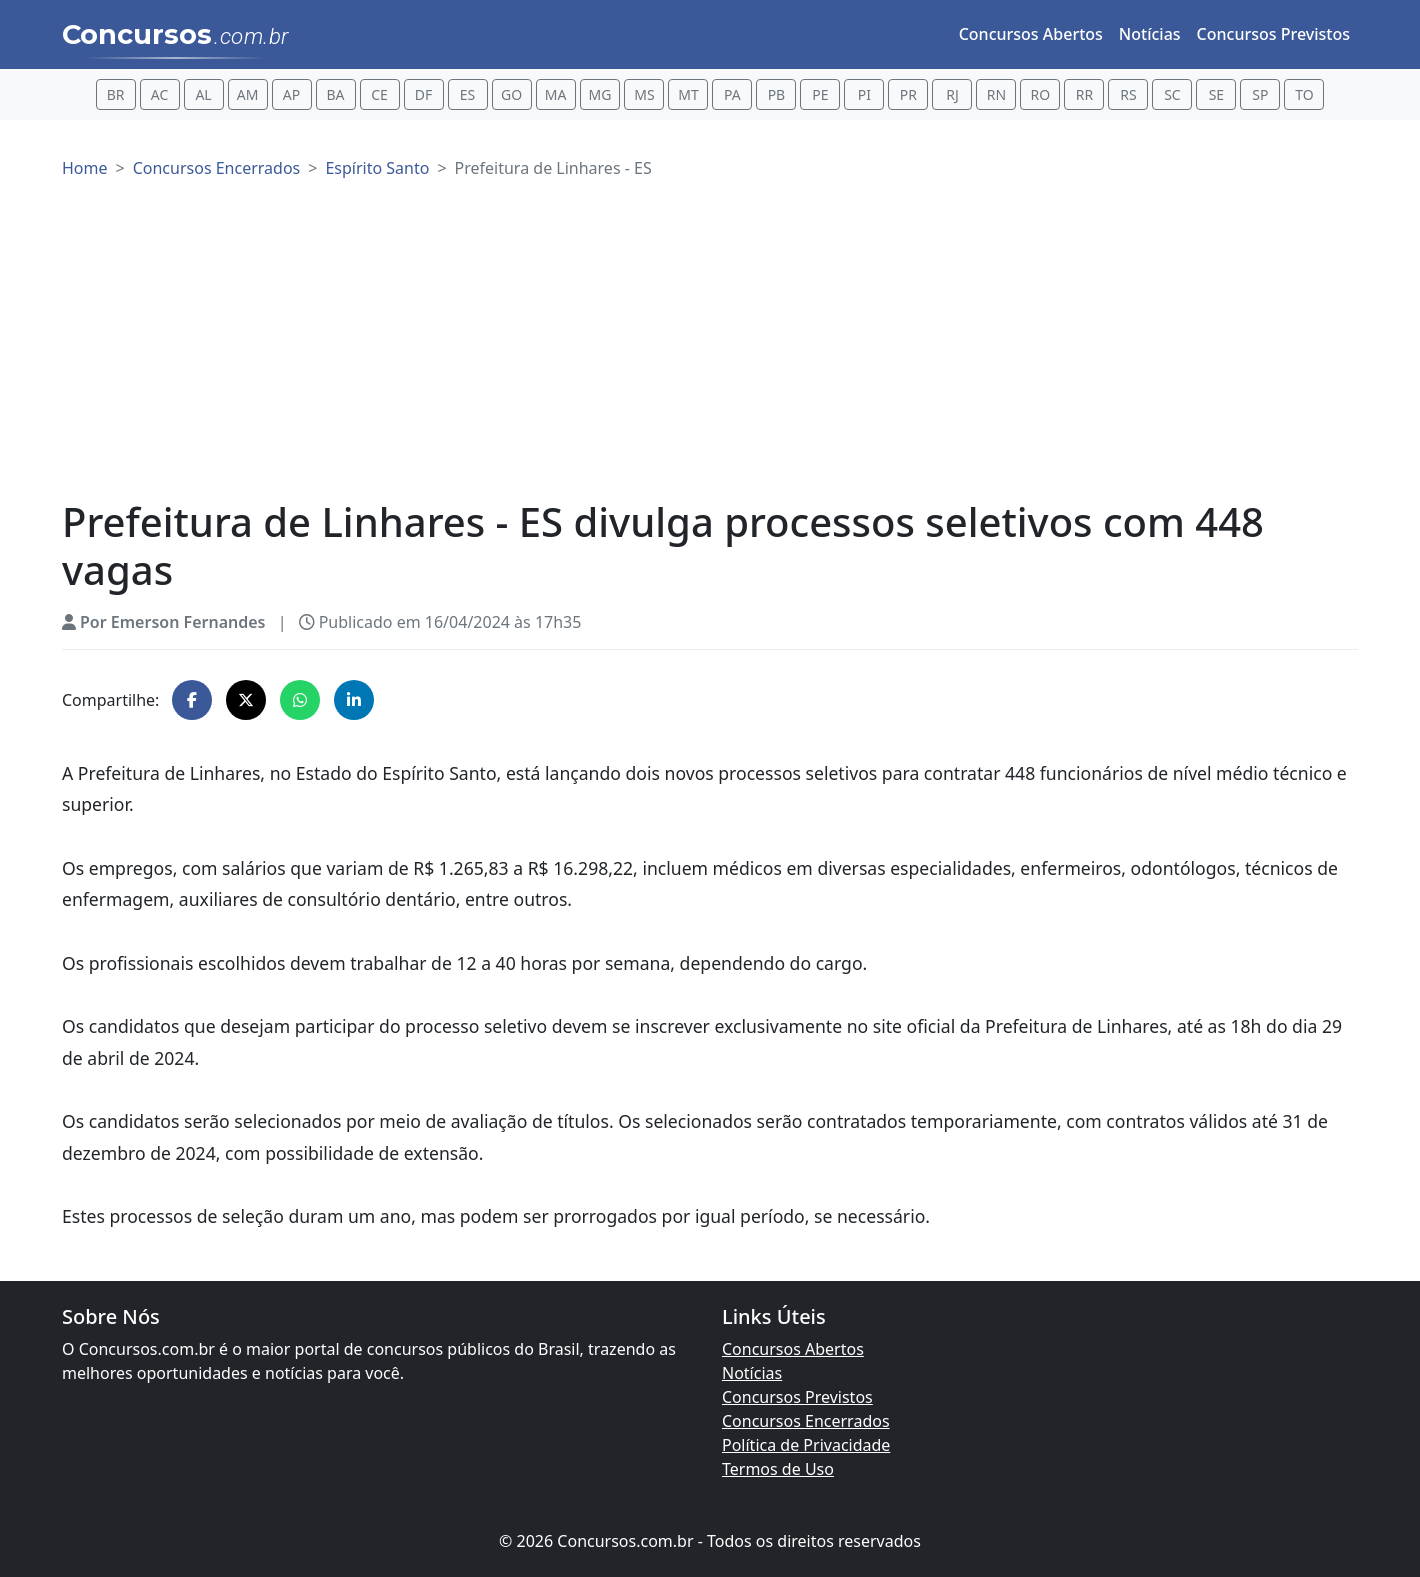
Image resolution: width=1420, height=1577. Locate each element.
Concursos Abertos (1031, 34)
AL (203, 94)
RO (1041, 94)
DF (424, 94)
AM (248, 94)
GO (511, 94)
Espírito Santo (377, 168)
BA (336, 94)
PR (908, 94)
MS (644, 94)
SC (1172, 94)
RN (996, 94)
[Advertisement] (710, 348)
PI (864, 94)
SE (1216, 94)
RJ (952, 94)
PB (777, 94)
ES (467, 94)
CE (379, 94)
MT (688, 94)
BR (116, 94)
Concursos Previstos (1273, 34)
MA (556, 94)
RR (1084, 94)
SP (1260, 94)
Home (85, 168)
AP (291, 94)
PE (820, 94)
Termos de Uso (778, 1469)
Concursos (175, 36)
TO (1304, 94)
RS (1128, 94)
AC (160, 94)
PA (732, 94)
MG (600, 94)
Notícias (1150, 34)
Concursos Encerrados (217, 168)
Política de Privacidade (806, 1445)
